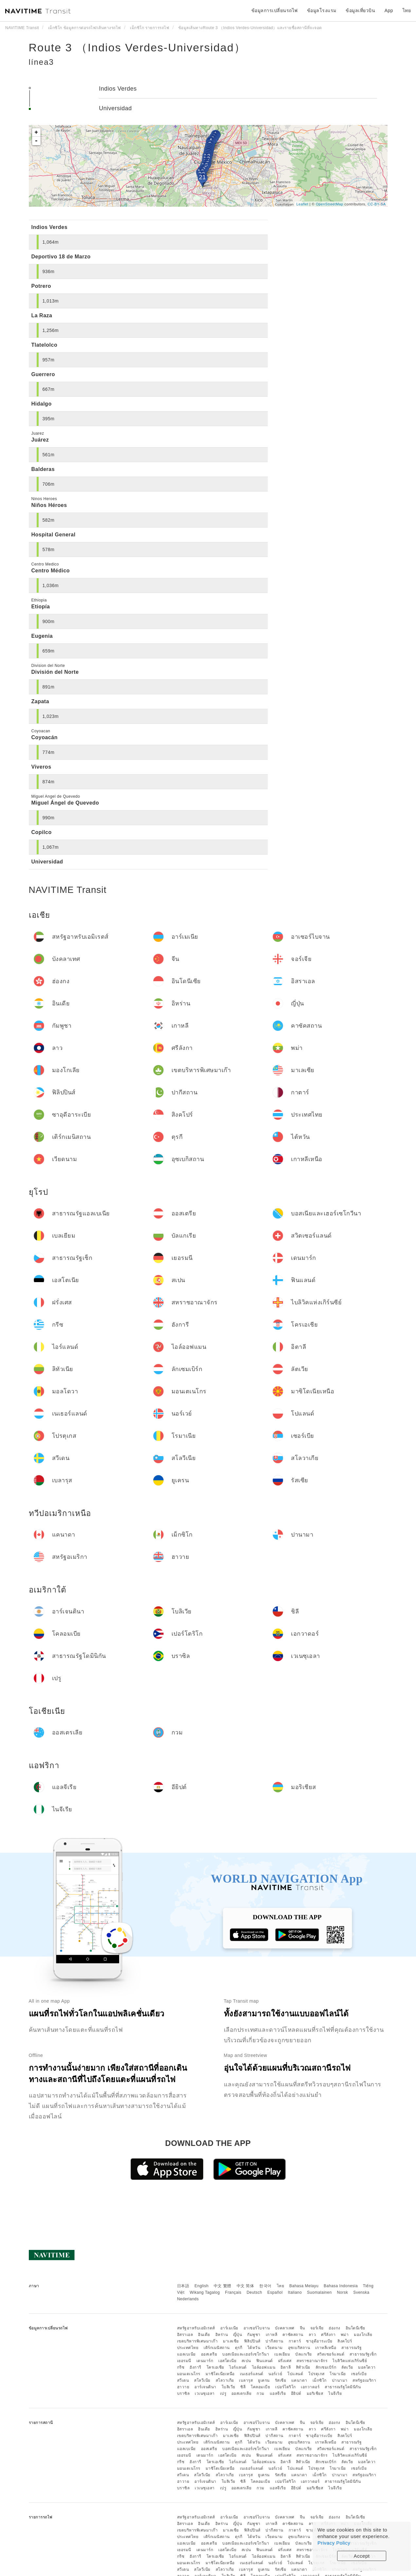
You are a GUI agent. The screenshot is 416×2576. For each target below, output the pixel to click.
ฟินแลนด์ (264, 2360)
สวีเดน (183, 2380)
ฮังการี (195, 2367)
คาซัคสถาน (292, 2334)
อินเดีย (204, 2334)
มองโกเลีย (363, 2334)
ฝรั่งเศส (285, 2360)
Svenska (361, 2292)
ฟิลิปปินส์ (252, 2341)
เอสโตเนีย (227, 2360)
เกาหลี (272, 2334)
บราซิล (183, 2393)
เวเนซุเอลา (205, 2393)
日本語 (183, 2286)
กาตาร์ (295, 2341)
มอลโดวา (367, 2367)
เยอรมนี (184, 2360)
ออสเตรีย (209, 2354)
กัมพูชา (254, 2334)
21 (202, 177)
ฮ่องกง (334, 2328)
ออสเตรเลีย (241, 2393)
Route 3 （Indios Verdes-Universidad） (137, 47)
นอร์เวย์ (275, 2374)
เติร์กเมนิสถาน (217, 2347)
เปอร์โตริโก (285, 2387)
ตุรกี (239, 2347)
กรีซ (181, 2367)
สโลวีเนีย (202, 2380)
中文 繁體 (222, 2286)
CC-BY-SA (377, 204)
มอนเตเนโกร (188, 2374)
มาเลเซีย (231, 2341)
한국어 (265, 2286)
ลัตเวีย (347, 2367)
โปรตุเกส (316, 2374)
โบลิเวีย (228, 2387)
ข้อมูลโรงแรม (321, 10)
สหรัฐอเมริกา (364, 2380)
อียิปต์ (296, 2393)
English (201, 2286)
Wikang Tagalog (205, 2292)
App (389, 10)
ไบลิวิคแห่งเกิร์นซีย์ (350, 2360)
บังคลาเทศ (285, 2328)
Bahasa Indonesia (341, 2286)
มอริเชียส (315, 2393)
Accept (362, 2556)
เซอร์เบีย (359, 2374)
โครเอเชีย (215, 2367)
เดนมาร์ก (204, 2360)
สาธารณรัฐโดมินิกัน (343, 2387)
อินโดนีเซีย (355, 2328)
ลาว (312, 2334)
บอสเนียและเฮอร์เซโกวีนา (245, 2354)
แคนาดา (299, 2380)
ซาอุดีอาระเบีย (319, 2341)
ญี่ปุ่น (237, 2334)
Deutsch (254, 2292)
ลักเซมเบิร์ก (326, 2367)
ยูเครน (264, 2380)
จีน (302, 2328)
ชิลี (242, 2387)
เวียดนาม (274, 2347)
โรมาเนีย (338, 2374)
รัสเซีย (280, 2380)
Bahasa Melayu (303, 2286)
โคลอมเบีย (260, 2387)
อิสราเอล (185, 2334)
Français (233, 2292)
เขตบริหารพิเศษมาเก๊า (197, 2341)
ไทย (280, 2286)
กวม (260, 2393)
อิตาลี (285, 2367)
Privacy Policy (333, 2543)
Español (275, 2292)
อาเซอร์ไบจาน (257, 2328)
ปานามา (340, 2380)
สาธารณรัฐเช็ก (363, 2354)
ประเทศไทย (188, 2347)
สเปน (246, 2360)
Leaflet (302, 204)
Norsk (342, 2292)
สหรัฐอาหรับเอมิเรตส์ (196, 2328)
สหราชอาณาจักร (312, 2360)
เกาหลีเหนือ (325, 2347)
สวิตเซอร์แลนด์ (331, 2354)
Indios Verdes (118, 88)
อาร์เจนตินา (205, 2387)
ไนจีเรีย (335, 2393)
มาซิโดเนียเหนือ (220, 2374)
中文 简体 (245, 2286)
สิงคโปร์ (344, 2341)
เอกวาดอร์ (310, 2387)
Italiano (295, 2292)
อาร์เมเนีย (229, 2328)
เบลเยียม (282, 2354)
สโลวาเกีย (225, 2380)
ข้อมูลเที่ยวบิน (360, 10)
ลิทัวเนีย (303, 2367)
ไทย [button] (407, 10)
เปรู (223, 2393)
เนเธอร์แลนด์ (251, 2374)
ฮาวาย (183, 2387)
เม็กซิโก (320, 2380)
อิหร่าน (221, 2334)
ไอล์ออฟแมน (264, 2367)
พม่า (345, 2334)
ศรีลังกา (328, 2334)
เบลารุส (246, 2380)
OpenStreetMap (329, 204)
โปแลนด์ (295, 2374)
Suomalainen (319, 2292)
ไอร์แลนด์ (238, 2367)
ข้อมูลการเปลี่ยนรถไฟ (274, 10)
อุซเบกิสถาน (299, 2347)
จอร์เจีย (317, 2328)
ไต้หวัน (254, 2347)
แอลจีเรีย (278, 2393)
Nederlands (188, 2299)
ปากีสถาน (274, 2341)
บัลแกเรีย (303, 2354)
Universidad (115, 108)
